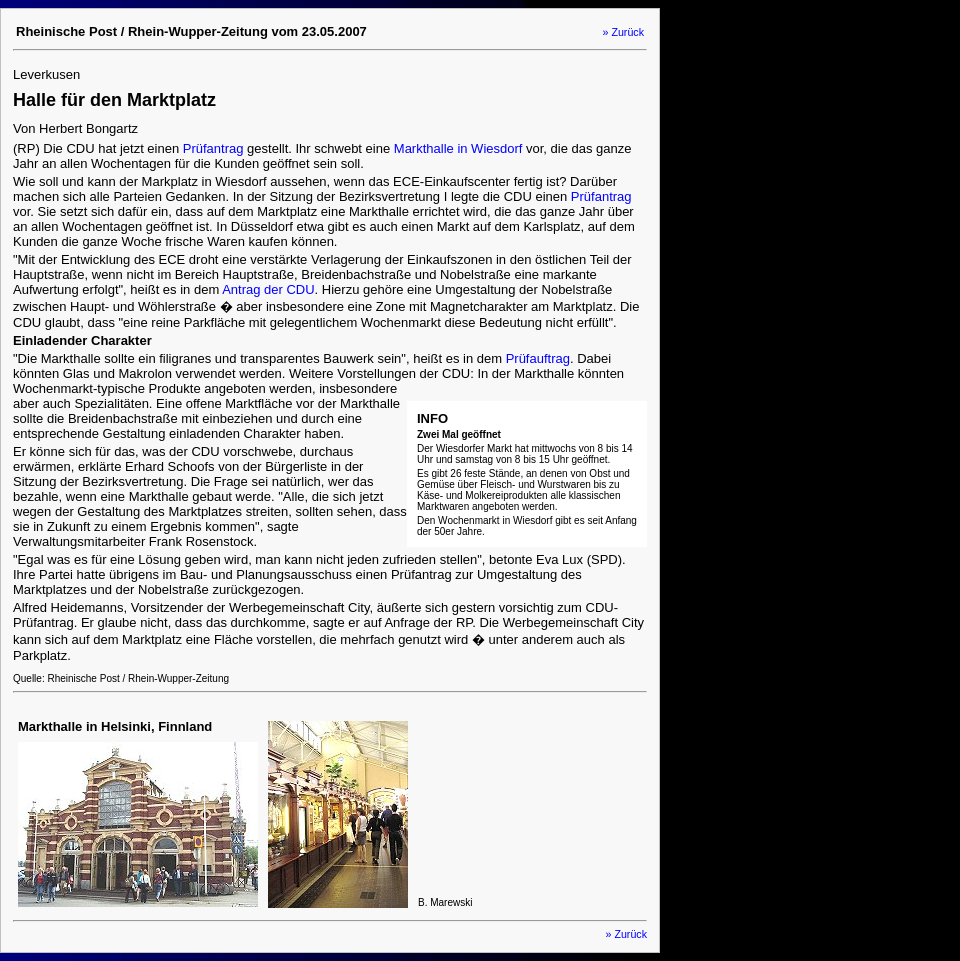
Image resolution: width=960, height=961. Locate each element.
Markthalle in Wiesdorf (458, 148)
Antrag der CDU (268, 289)
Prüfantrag (213, 148)
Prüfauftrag (538, 358)
